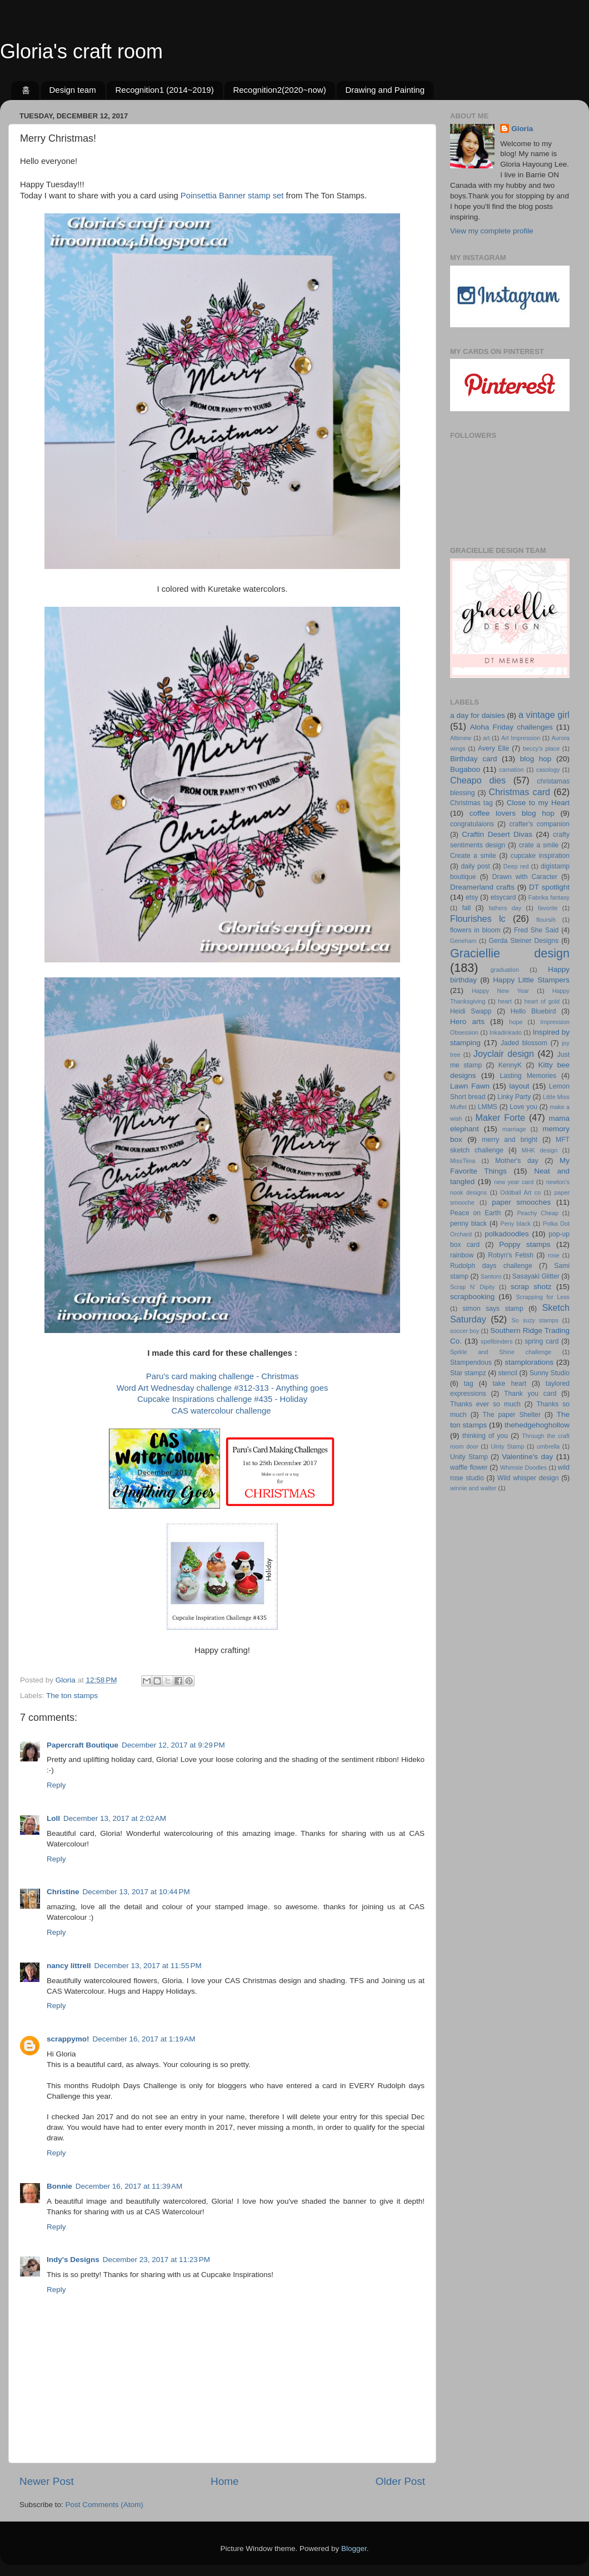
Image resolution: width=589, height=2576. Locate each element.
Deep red (516, 866)
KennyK (510, 1065)
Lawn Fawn (470, 1086)
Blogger (354, 2548)
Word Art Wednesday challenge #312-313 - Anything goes (222, 1388)
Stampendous (471, 1362)
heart (505, 1001)
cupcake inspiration (540, 856)
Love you (523, 1107)
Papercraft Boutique (82, 1745)
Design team (72, 89)
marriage (514, 1129)
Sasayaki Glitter (536, 1276)
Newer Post (46, 2481)
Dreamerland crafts (482, 887)
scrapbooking (472, 1296)
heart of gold (542, 1001)
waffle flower (469, 1467)
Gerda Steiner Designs (524, 941)
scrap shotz (531, 1286)
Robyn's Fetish (510, 1255)
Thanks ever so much (485, 1404)
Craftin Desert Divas (497, 834)
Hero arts (467, 1021)
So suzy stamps (535, 1320)
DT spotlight (549, 887)
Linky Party (514, 1097)
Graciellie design (510, 953)
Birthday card (473, 759)
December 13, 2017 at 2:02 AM (114, 1818)
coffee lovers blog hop (512, 813)
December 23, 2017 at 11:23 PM (156, 2259)
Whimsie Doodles (523, 1467)
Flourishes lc (478, 918)
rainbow (462, 1255)
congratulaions (472, 824)
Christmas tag (471, 803)
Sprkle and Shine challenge (500, 1352)
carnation (511, 769)
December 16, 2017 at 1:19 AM (144, 2039)
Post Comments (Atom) (104, 2504)
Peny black (516, 1223)
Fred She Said (536, 930)
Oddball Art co (520, 1192)
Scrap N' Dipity (472, 1287)
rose (554, 1255)
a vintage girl (544, 715)
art (486, 738)
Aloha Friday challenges (511, 727)
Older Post (400, 2481)
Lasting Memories (528, 1076)
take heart (509, 1383)
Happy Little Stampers (531, 980)
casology (548, 769)
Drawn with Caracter (524, 877)
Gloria (522, 128)
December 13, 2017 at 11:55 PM (148, 1965)
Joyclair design (503, 1054)
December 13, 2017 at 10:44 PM (136, 1892)
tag (468, 1383)
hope (515, 1022)
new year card (513, 1182)
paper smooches (521, 1202)
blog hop (536, 759)
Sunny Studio (550, 1373)
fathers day (504, 908)
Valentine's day (527, 1456)
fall (466, 908)
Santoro (491, 1276)
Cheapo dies (478, 780)
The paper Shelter (512, 1415)
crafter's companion (540, 824)
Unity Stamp (469, 1457)
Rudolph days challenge (491, 1266)
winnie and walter (473, 1488)
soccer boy (464, 1330)
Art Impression (520, 738)
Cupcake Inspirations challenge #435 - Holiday (222, 1399)
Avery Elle (493, 748)
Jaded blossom (524, 1043)
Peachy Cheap (537, 1213)
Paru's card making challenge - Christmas (222, 1376)
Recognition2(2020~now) (279, 89)
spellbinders (497, 1341)
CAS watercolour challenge (222, 1410)
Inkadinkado (506, 1032)
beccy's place (541, 748)
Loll (53, 1818)
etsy (472, 897)
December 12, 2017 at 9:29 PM (173, 1745)
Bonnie (59, 2186)
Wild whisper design (528, 1478)
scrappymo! (68, 2039)
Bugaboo (465, 769)
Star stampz (468, 1373)
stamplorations (529, 1362)
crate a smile (539, 845)
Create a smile (473, 856)
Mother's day (516, 1161)
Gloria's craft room (81, 51)
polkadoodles (507, 1234)
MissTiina (462, 1160)
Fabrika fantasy (549, 897)
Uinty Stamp (507, 1446)
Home (224, 2481)
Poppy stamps (524, 1244)
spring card (541, 1341)
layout (519, 1086)
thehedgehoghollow (537, 1425)
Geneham (463, 940)
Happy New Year (500, 990)
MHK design (539, 1150)
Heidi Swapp (470, 1011)
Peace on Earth (475, 1213)
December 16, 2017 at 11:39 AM (129, 2186)
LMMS (487, 1107)
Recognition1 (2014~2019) (164, 89)
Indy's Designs (73, 2259)
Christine (63, 1892)
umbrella (548, 1446)
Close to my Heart (538, 802)
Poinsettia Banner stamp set (232, 195)
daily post (475, 866)
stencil (507, 1373)
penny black (468, 1223)
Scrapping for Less (543, 1297)
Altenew (460, 738)
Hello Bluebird (533, 1011)
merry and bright (509, 1140)
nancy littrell (69, 1965)
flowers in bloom (475, 930)
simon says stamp (492, 1308)
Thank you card (530, 1393)
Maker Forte (500, 1117)
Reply (56, 1785)
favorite (547, 908)
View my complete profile (491, 231)
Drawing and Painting (385, 89)
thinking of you (485, 1436)
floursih (546, 919)
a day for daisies (477, 715)
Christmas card (520, 792)
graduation (505, 969)
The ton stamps (72, 1695)
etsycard (503, 897)
